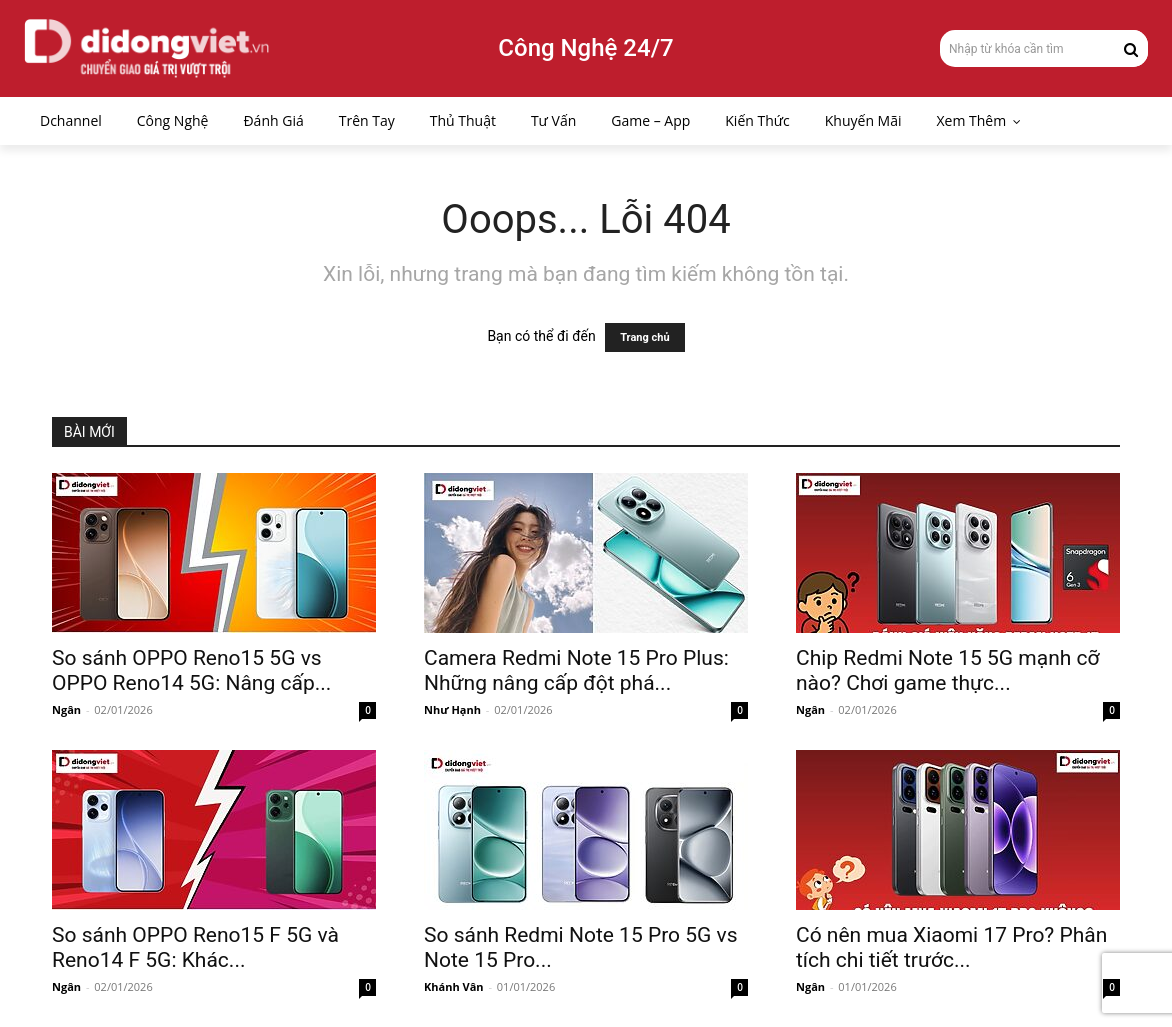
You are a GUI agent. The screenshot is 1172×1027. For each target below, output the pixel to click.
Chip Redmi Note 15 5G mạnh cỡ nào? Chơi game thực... (948, 670)
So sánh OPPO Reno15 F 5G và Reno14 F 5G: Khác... (195, 947)
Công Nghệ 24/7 (585, 48)
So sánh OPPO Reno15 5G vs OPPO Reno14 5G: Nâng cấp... (191, 670)
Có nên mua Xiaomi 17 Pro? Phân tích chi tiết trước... (951, 947)
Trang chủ (644, 337)
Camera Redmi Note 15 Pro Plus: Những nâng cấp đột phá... (576, 670)
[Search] (1131, 48)
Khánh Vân (454, 986)
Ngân (66, 709)
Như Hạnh (452, 709)
